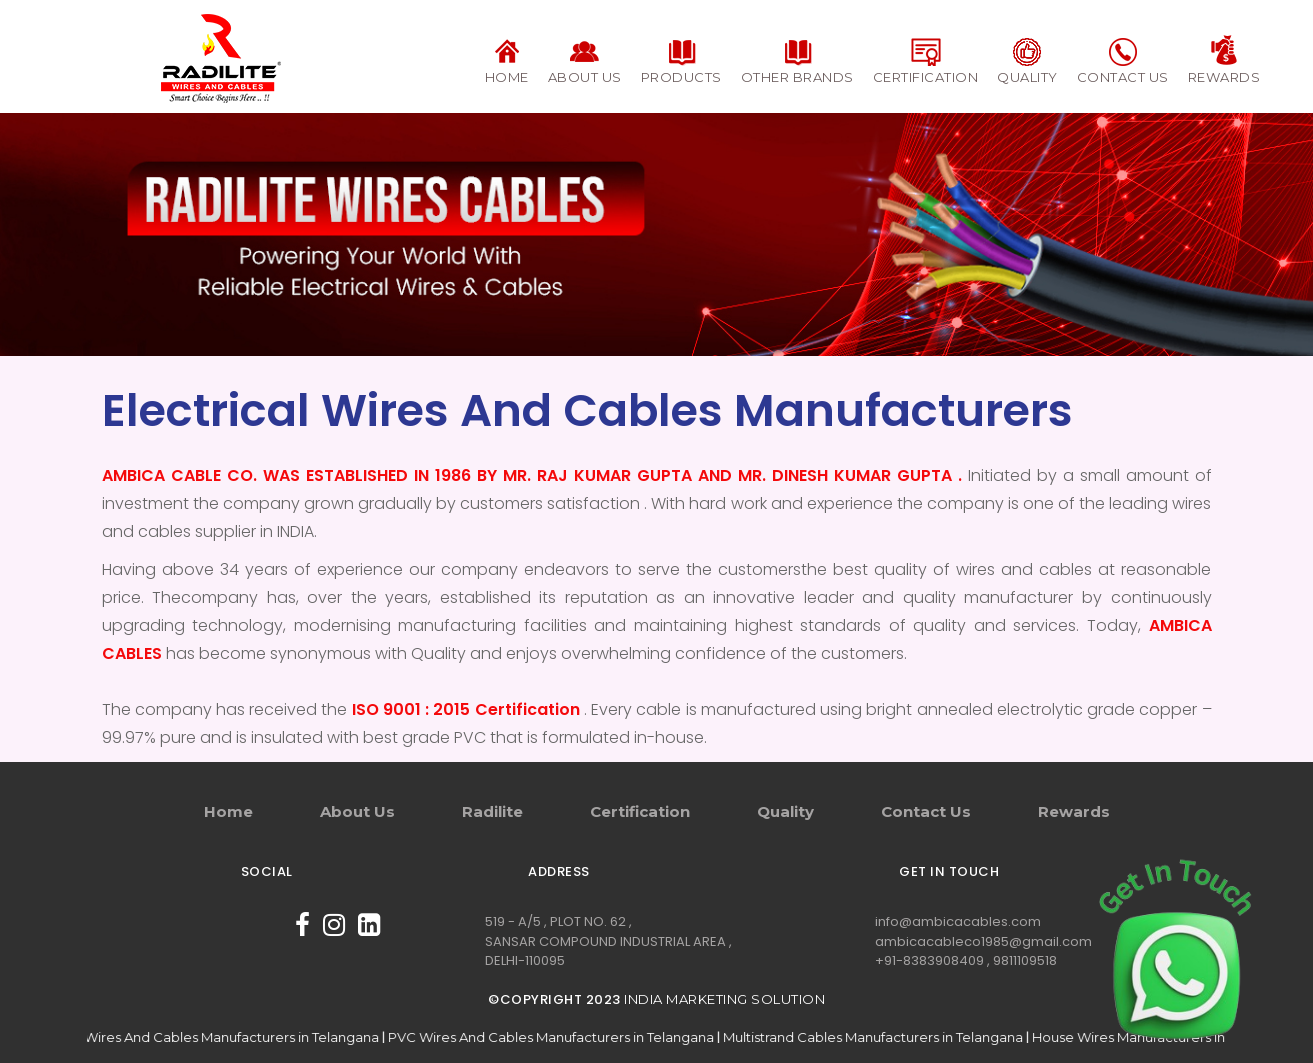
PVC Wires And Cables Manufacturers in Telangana (560, 1037)
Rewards (1074, 811)
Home (228, 811)
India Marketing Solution (724, 999)
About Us (357, 811)
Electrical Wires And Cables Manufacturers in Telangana (209, 1037)
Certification (640, 811)
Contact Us (926, 811)
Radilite (492, 811)
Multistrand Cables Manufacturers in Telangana (882, 1037)
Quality (785, 811)
